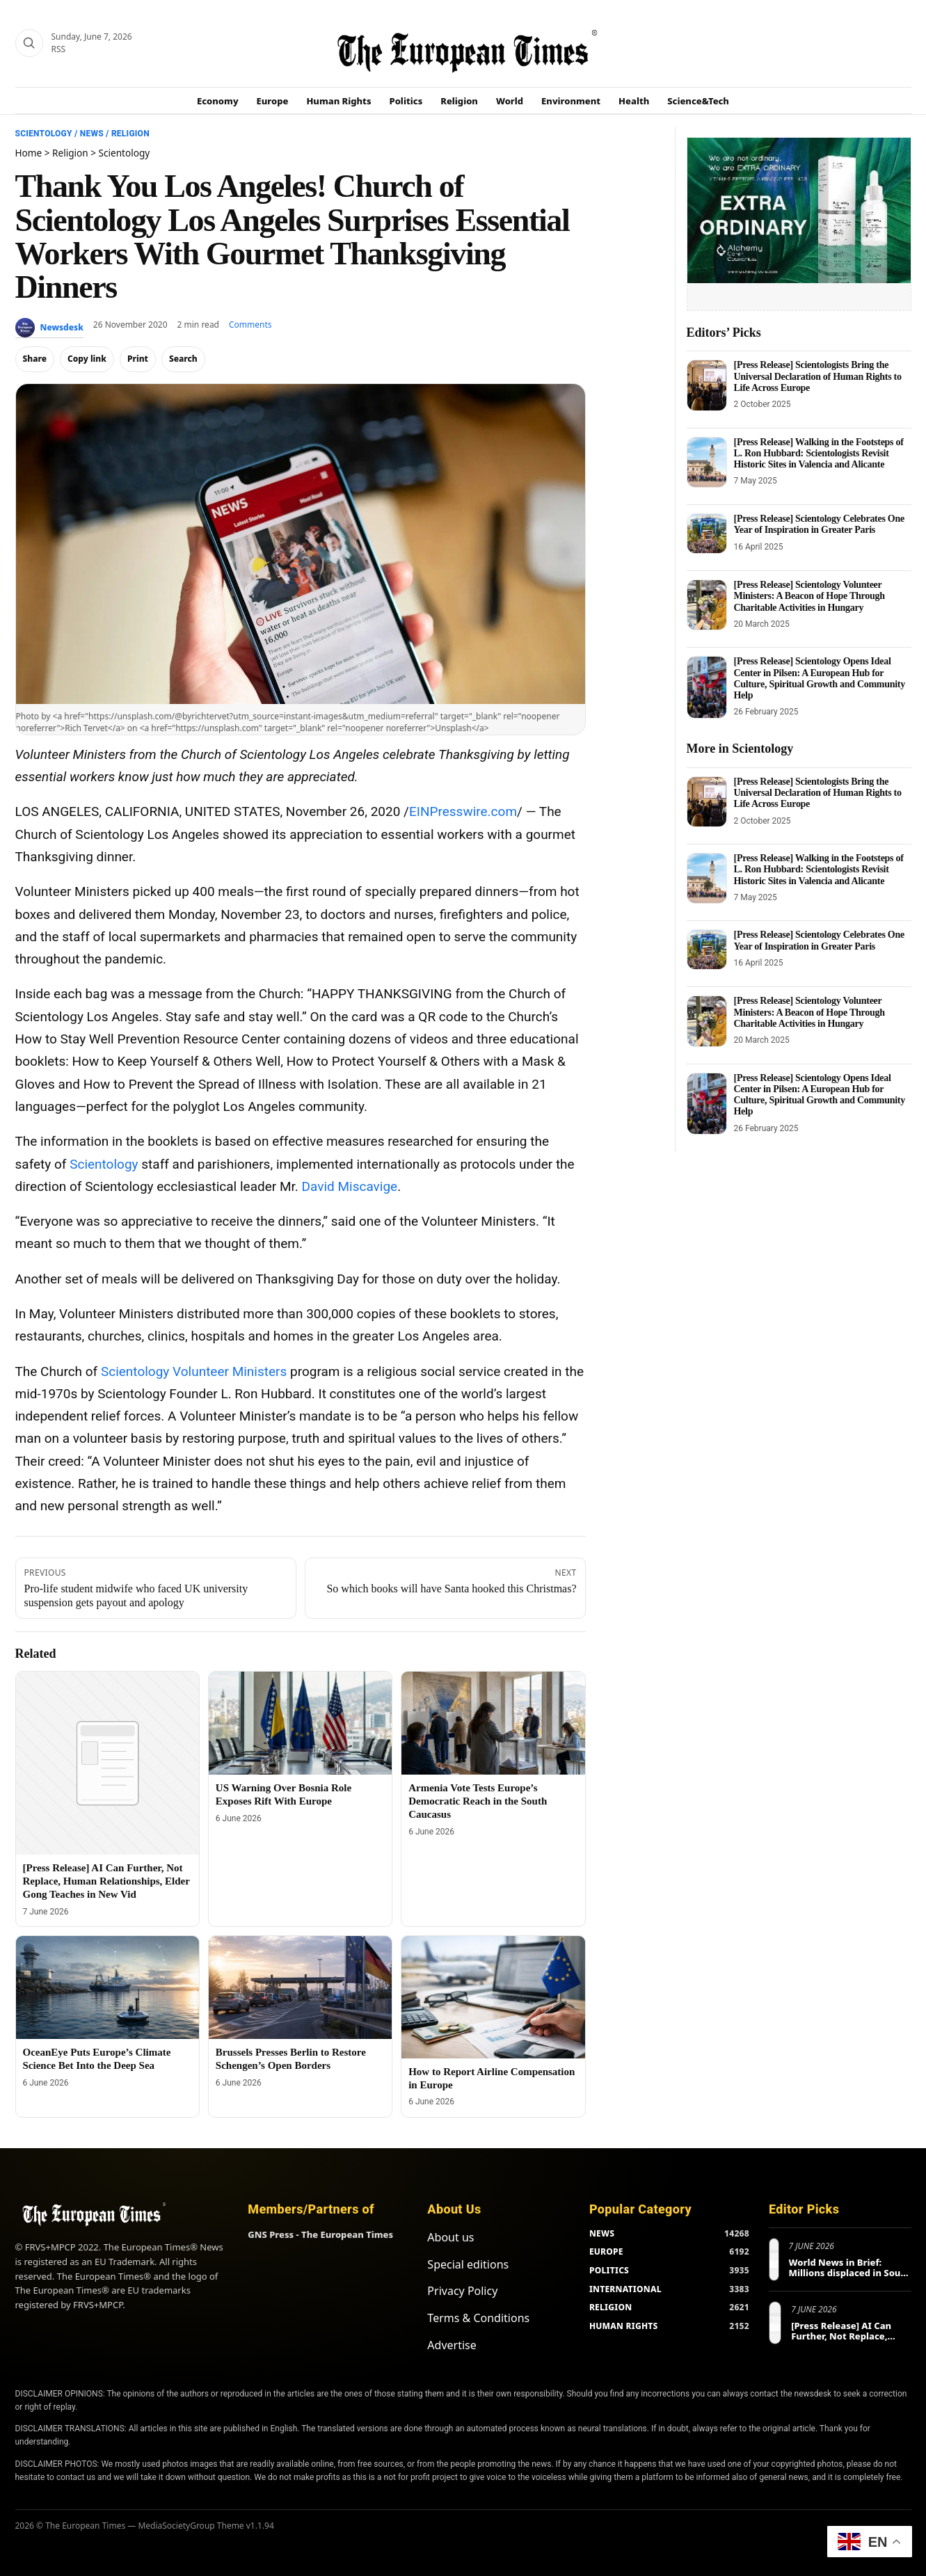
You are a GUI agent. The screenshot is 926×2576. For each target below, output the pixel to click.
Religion (459, 101)
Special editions (468, 2264)
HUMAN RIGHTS (623, 2326)
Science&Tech (698, 101)
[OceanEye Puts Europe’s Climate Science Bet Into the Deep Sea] (107, 1987)
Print (137, 359)
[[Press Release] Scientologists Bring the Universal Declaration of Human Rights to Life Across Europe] (706, 385)
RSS (58, 49)
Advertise (451, 2345)
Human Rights (338, 101)
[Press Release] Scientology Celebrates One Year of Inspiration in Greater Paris (819, 524)
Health (633, 101)
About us (450, 2237)
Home (28, 152)
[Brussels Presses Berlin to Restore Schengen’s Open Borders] (300, 1987)
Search (183, 359)
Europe (273, 101)
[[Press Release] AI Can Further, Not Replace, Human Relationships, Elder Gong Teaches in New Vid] (107, 1763)
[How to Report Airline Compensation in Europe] (492, 1997)
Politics (406, 101)
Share (35, 359)
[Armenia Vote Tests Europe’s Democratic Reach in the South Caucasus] (492, 1723)
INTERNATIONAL (625, 2289)
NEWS (601, 2233)
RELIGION (610, 2307)
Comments (250, 324)
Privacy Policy (462, 2290)
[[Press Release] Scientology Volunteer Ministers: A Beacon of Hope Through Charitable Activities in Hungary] (706, 605)
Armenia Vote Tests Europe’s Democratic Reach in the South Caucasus (477, 1801)
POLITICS (609, 2270)
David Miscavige (350, 1186)
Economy (218, 101)
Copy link (86, 359)
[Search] (29, 43)
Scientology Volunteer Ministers (194, 1371)
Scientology (43, 133)
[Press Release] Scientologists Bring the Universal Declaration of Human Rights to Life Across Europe (818, 376)
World (509, 101)
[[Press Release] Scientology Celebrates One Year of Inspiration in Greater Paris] (706, 533)
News (92, 133)
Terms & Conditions (478, 2318)
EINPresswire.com (463, 811)
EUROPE (606, 2251)
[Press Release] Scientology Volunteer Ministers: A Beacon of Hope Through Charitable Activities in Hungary (809, 595)
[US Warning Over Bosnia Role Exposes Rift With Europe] (300, 1723)
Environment (570, 101)
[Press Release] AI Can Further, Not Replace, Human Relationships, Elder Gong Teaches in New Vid (106, 1881)
